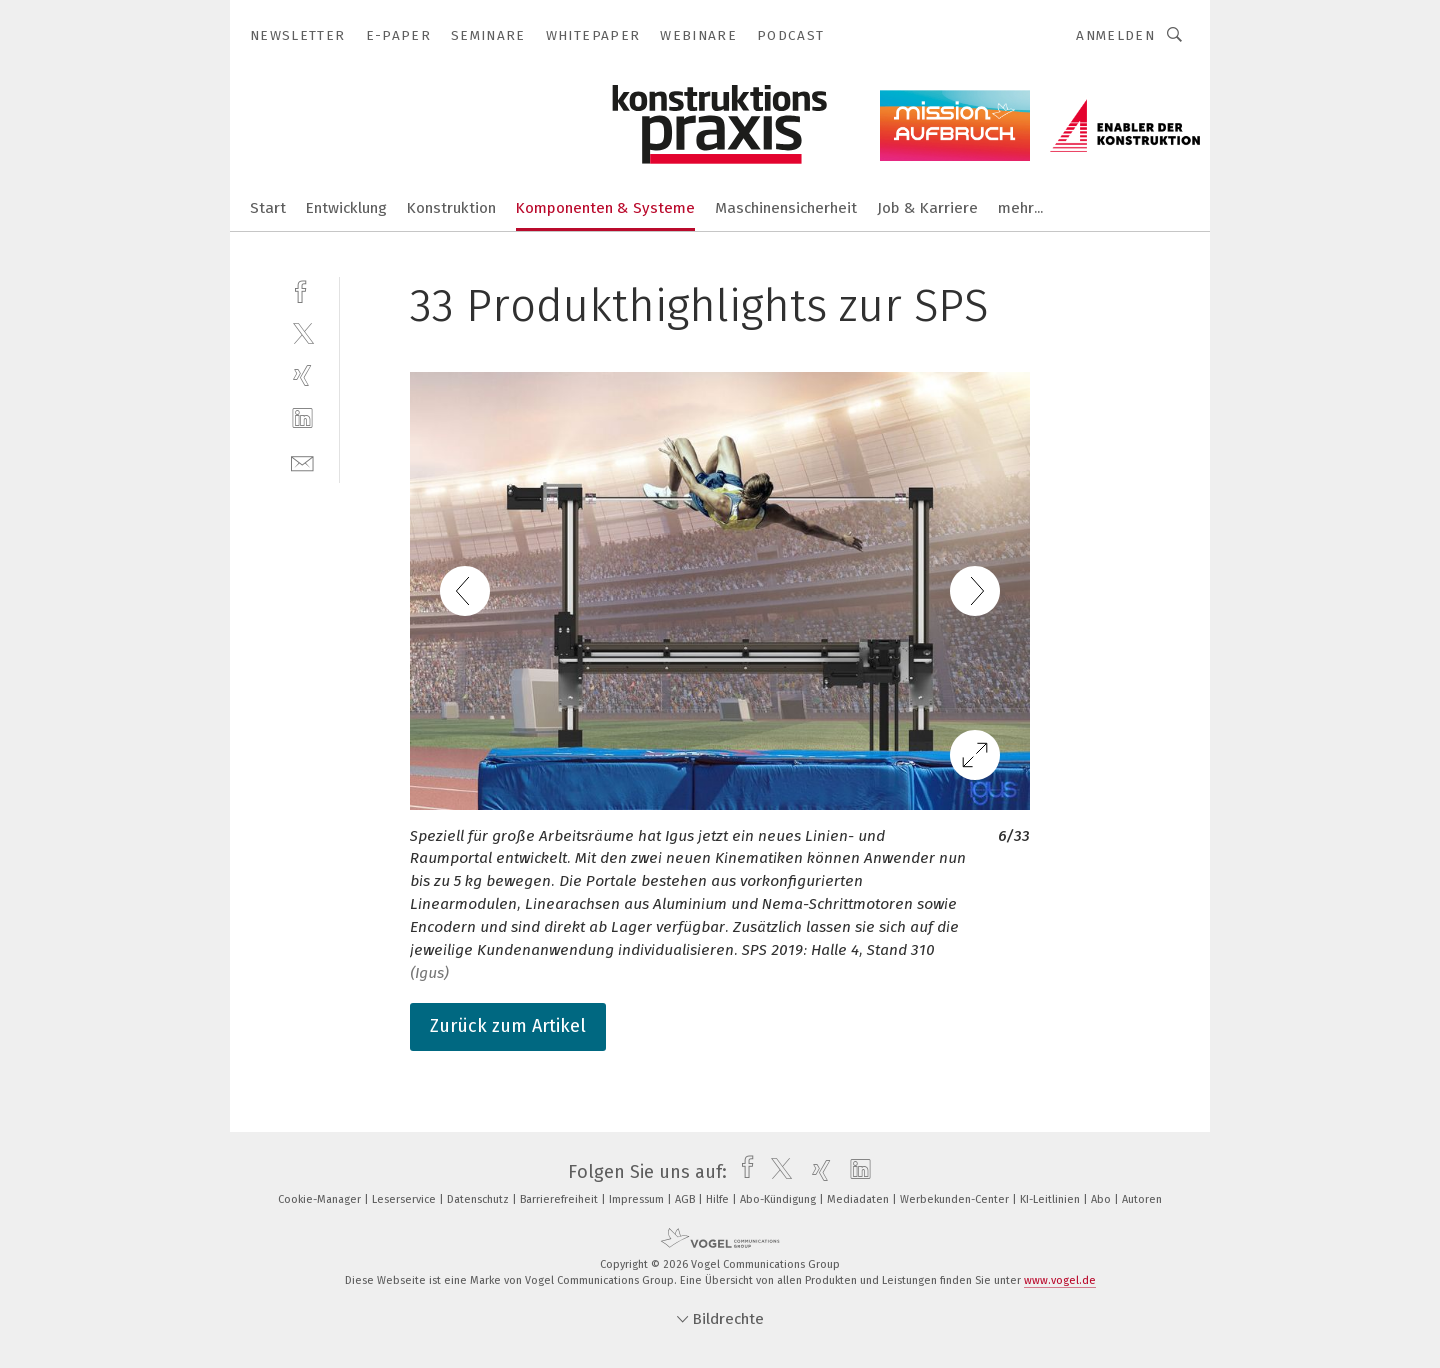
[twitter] (302, 332)
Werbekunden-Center (956, 1199)
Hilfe (719, 1199)
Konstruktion (451, 208)
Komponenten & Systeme (605, 208)
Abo (1102, 1199)
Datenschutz (479, 1199)
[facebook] (302, 289)
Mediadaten (859, 1199)
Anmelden (1115, 35)
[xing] (302, 375)
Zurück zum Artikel (508, 1026)
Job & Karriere (927, 208)
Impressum (638, 1199)
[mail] (302, 461)
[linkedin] (302, 418)
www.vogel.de (1060, 1280)
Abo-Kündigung (779, 1199)
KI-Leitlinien (1051, 1199)
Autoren (1142, 1199)
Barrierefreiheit (560, 1199)
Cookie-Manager (321, 1199)
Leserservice (405, 1199)
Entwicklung (346, 208)
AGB (686, 1199)
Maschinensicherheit (786, 208)
